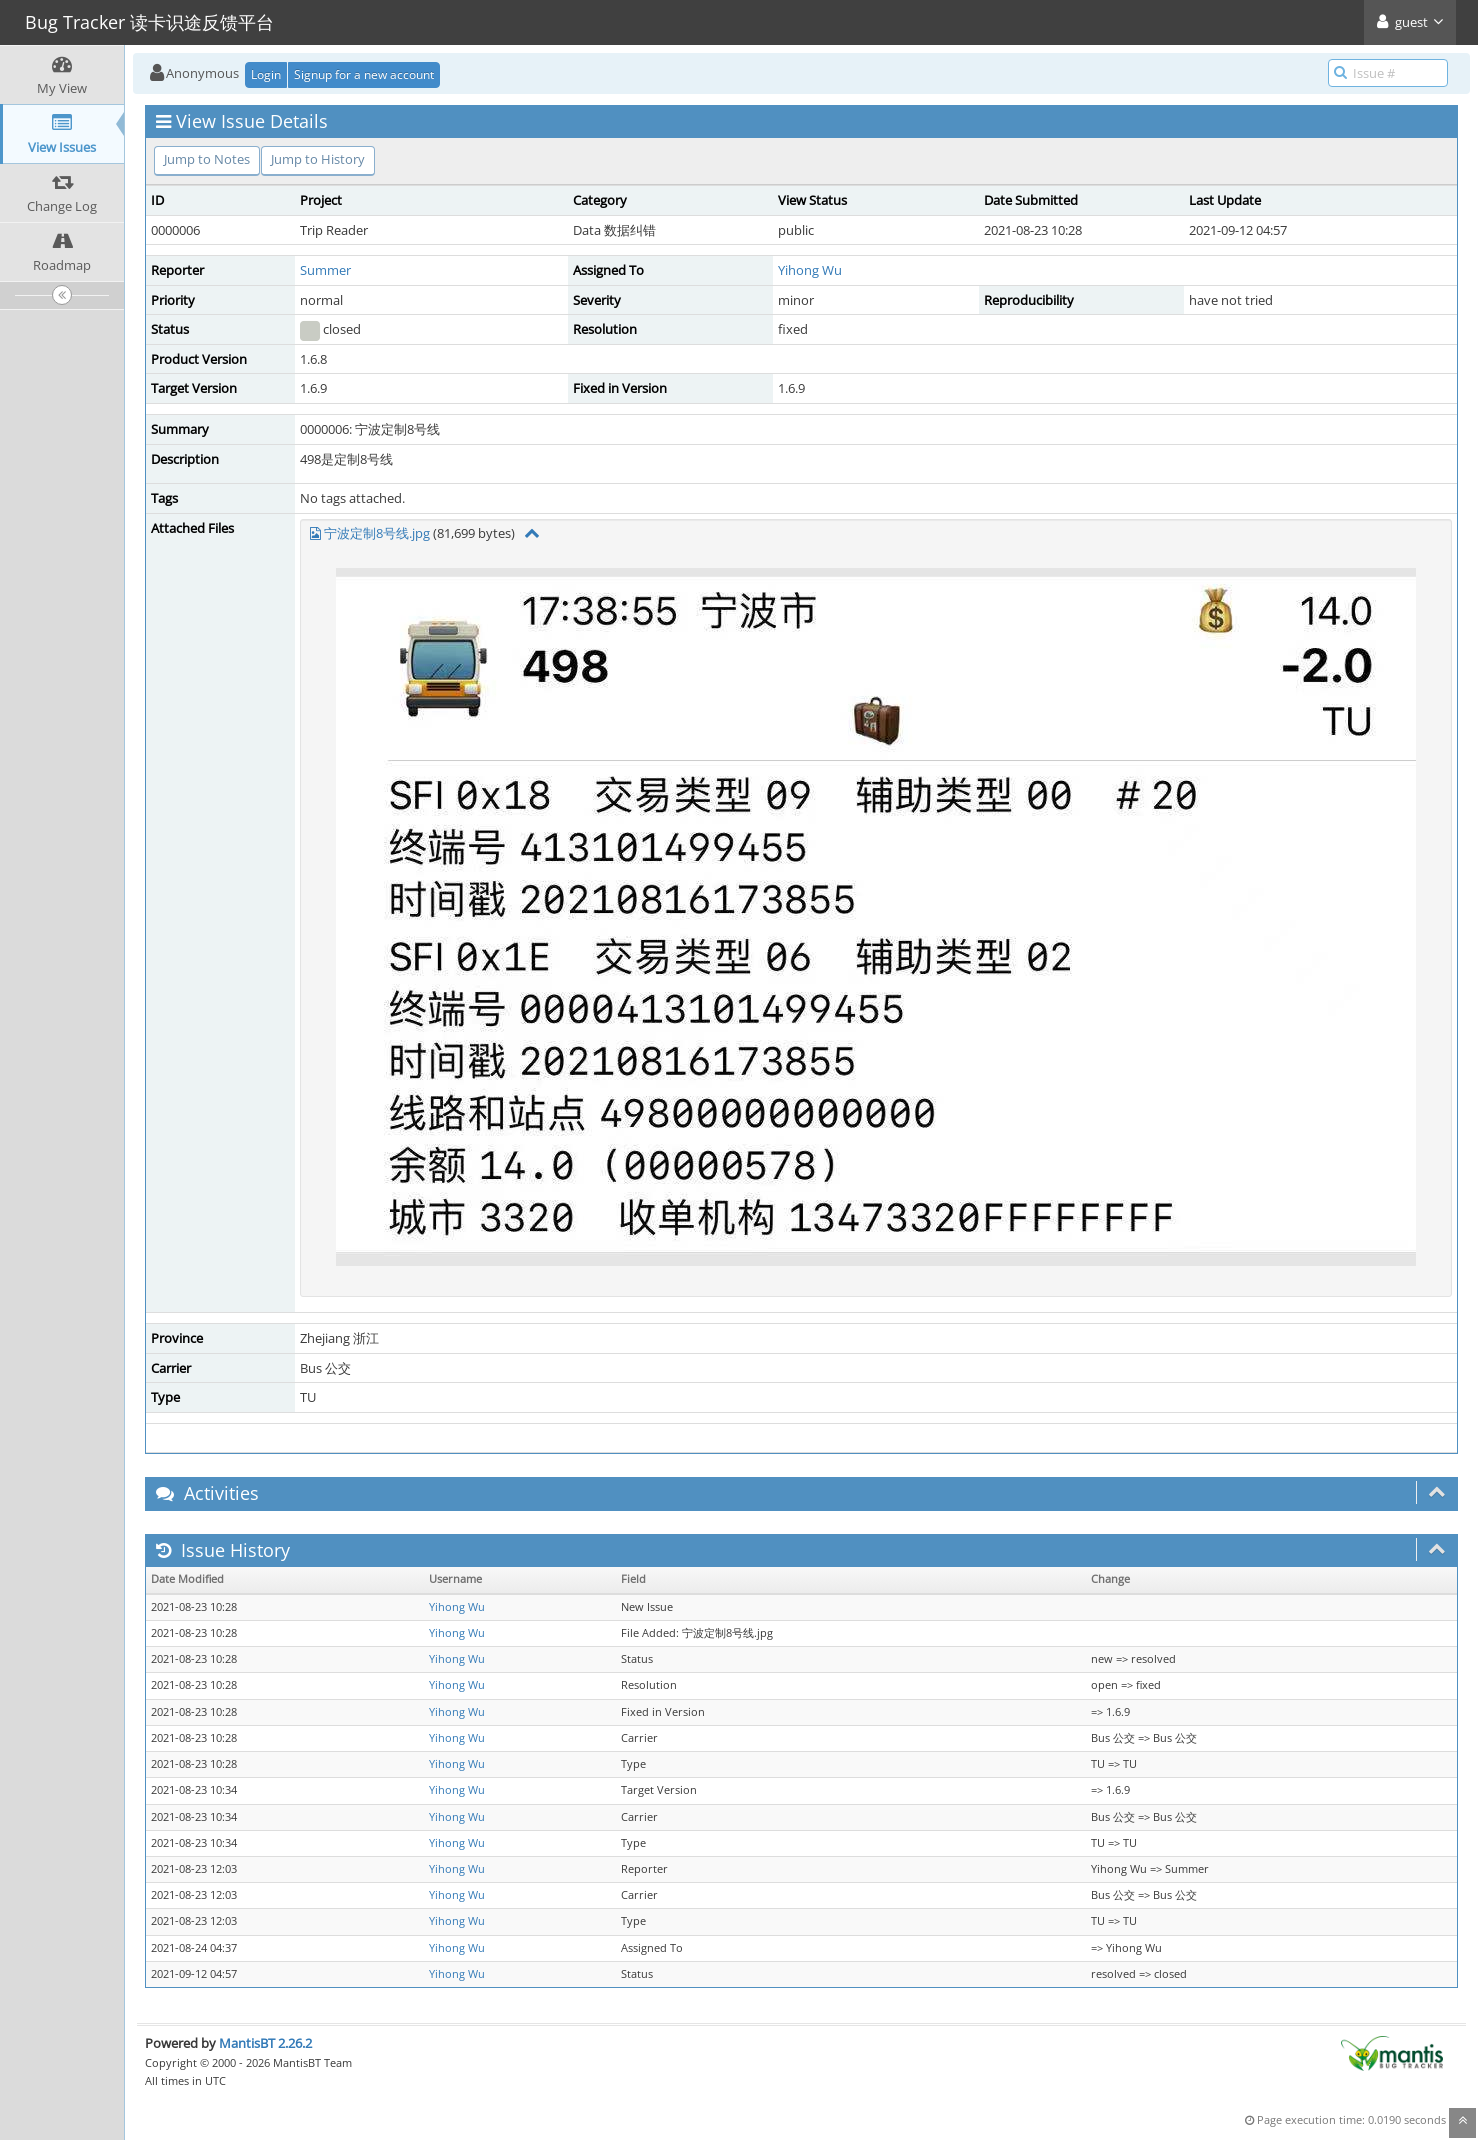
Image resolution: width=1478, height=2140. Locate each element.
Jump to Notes (207, 159)
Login (266, 74)
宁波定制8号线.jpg (377, 533)
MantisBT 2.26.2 (265, 2043)
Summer (325, 270)
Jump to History (318, 159)
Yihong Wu (810, 270)
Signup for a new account (364, 74)
